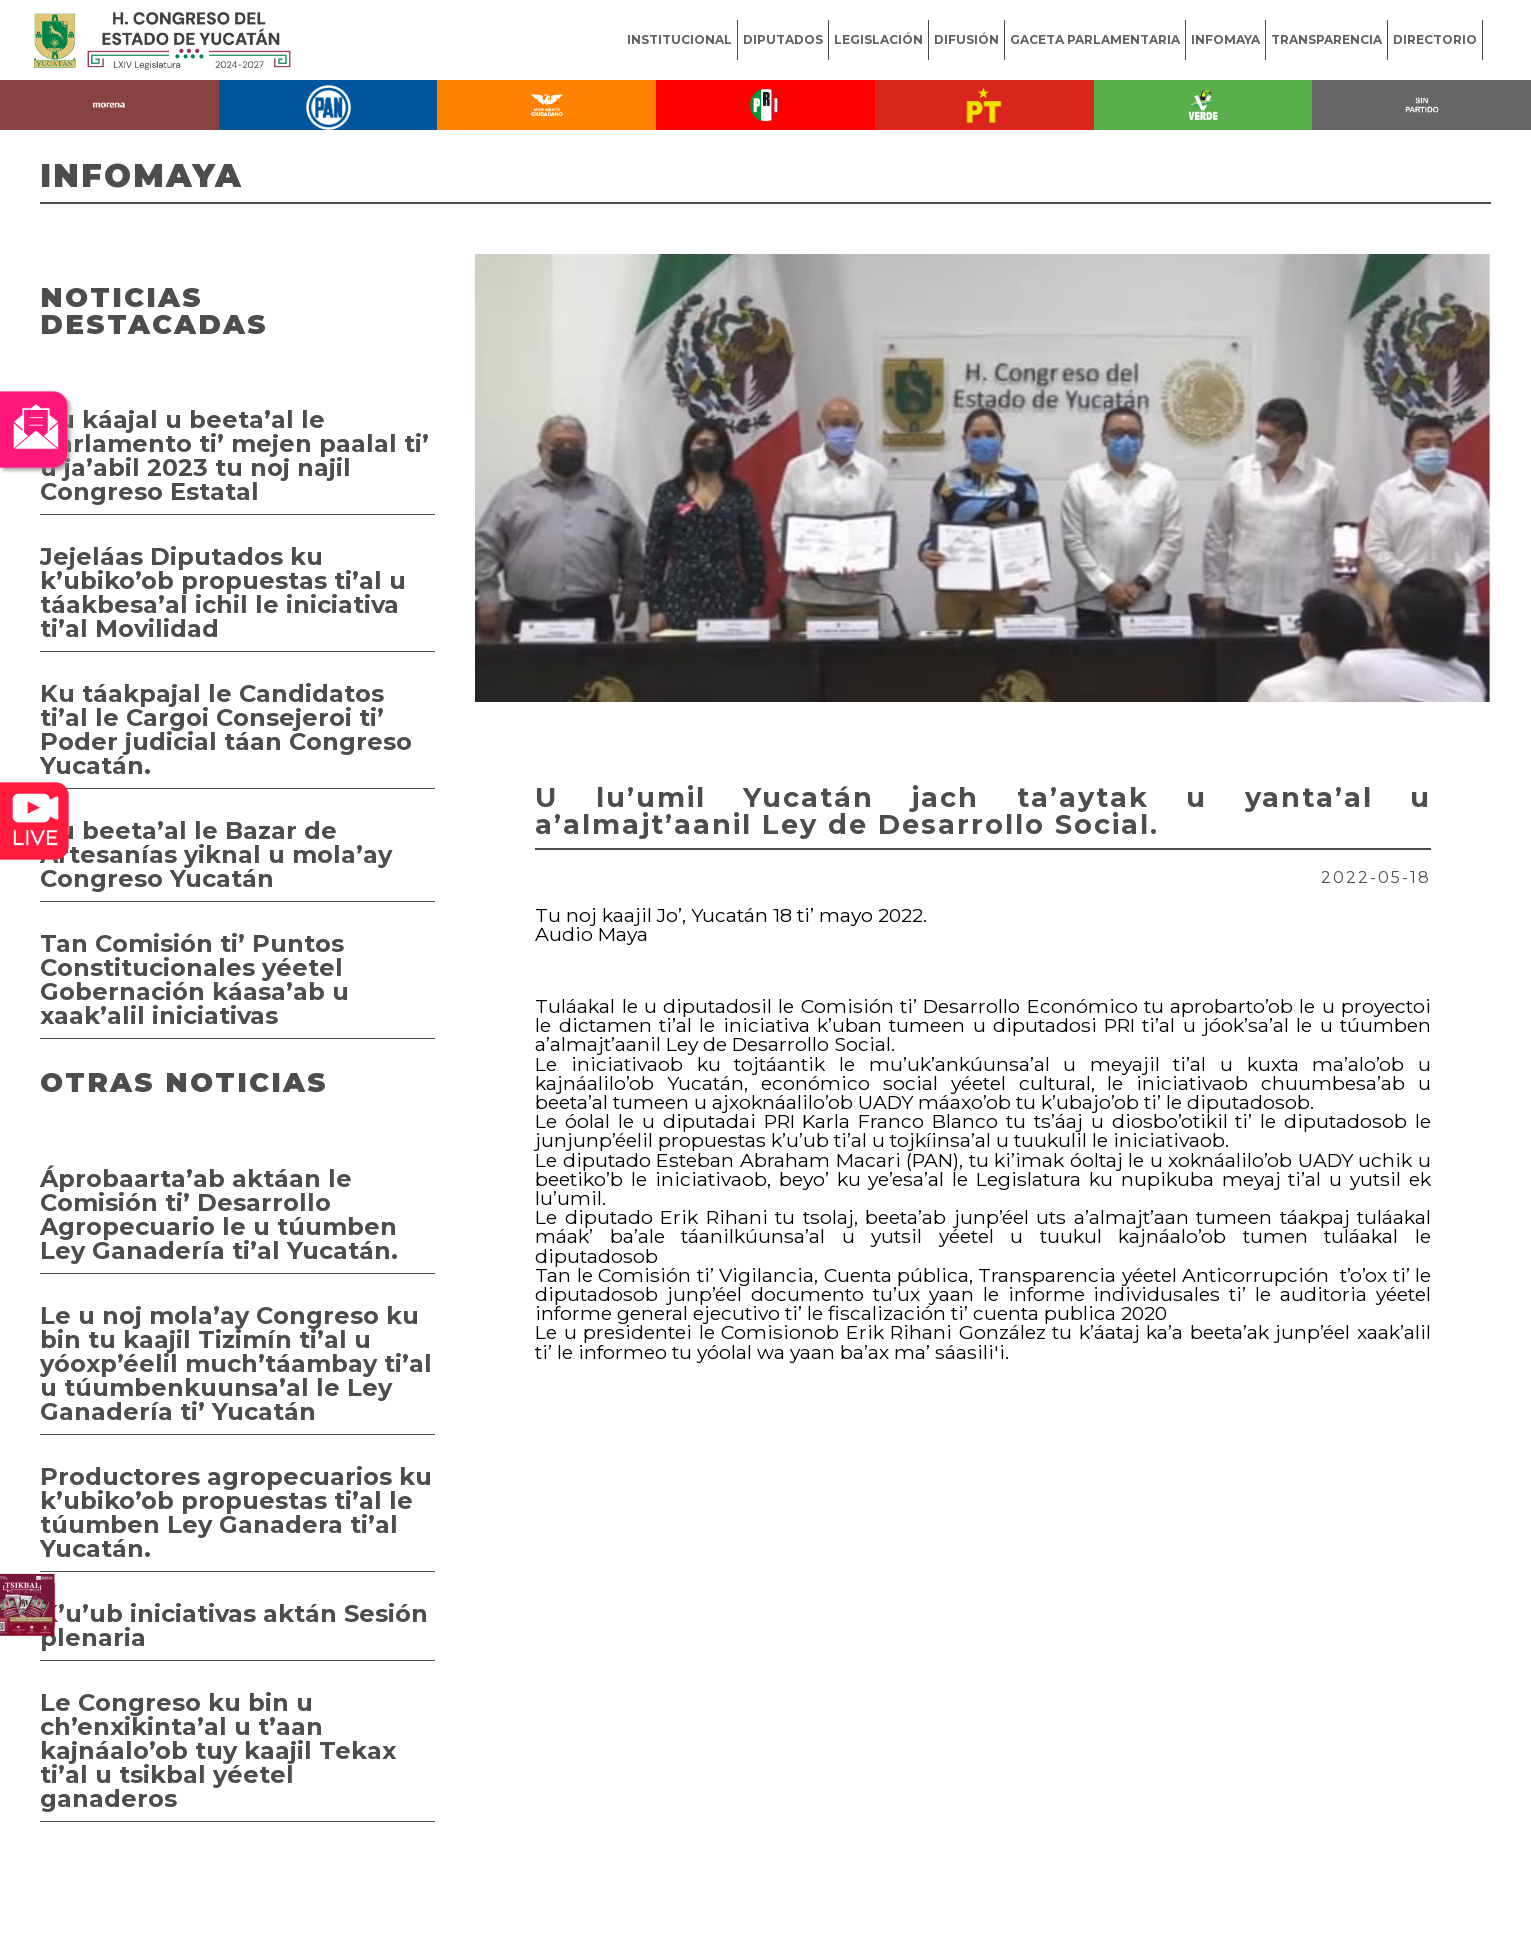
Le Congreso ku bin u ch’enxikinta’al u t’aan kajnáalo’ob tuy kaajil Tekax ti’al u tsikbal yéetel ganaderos (218, 1750)
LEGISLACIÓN (878, 39)
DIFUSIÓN (966, 39)
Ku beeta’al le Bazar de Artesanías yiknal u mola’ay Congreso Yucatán (216, 854)
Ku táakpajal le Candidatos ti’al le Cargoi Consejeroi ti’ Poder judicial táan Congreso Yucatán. (226, 729)
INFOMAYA (1225, 39)
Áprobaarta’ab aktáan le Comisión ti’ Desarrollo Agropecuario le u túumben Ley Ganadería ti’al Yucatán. (219, 1214)
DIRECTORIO (1435, 39)
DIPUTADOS (783, 39)
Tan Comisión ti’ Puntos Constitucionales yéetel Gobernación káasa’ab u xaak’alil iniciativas (194, 979)
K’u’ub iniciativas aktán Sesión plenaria (234, 1625)
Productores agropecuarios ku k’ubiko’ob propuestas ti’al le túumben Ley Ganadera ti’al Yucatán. (236, 1512)
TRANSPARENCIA (1326, 39)
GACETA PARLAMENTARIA (1095, 39)
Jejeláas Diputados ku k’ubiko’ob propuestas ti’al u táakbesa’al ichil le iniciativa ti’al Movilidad (223, 592)
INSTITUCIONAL (679, 39)
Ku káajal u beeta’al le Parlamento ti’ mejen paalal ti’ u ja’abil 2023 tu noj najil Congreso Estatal (234, 455)
